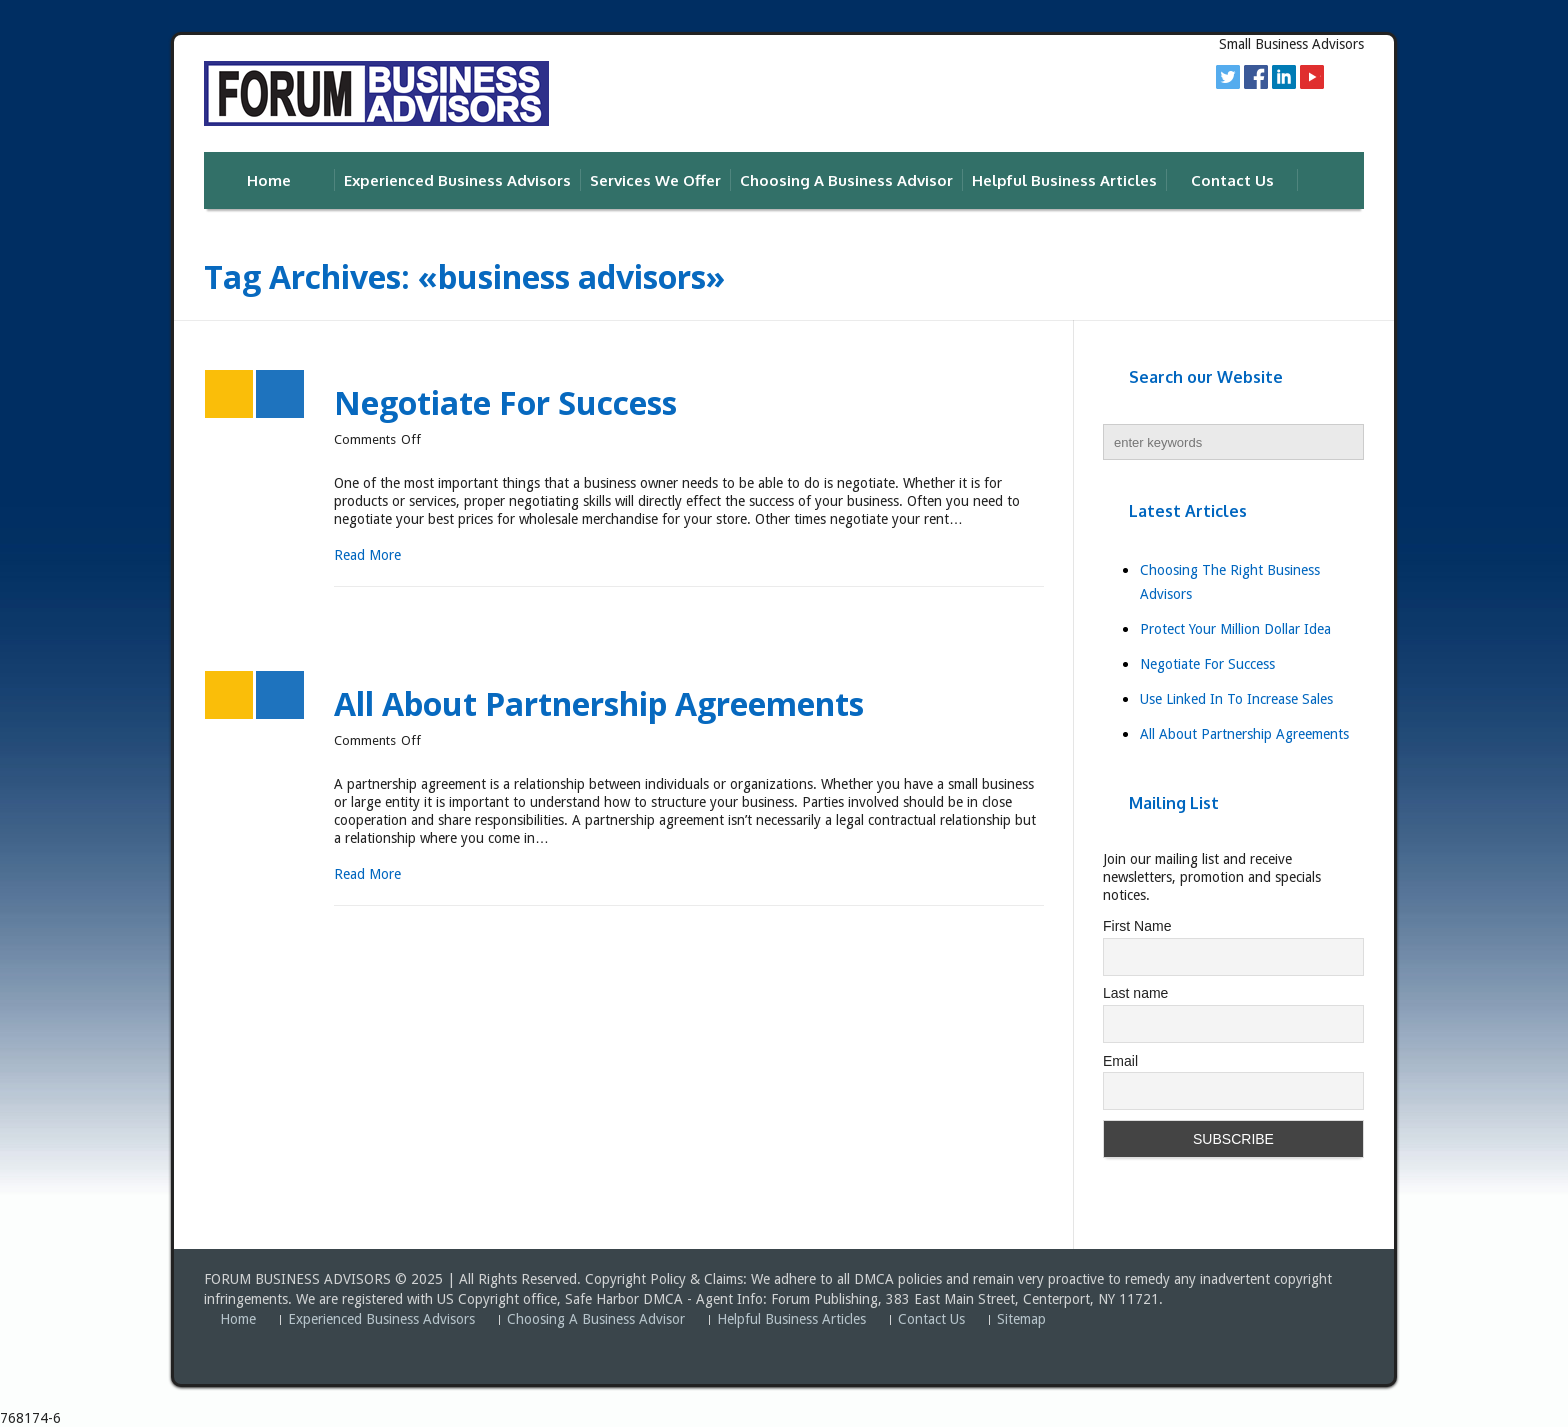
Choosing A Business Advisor (596, 1319)
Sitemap (1021, 1319)
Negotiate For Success (505, 402)
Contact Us (931, 1319)
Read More (367, 555)
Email (1120, 1061)
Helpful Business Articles (791, 1319)
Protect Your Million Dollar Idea (1235, 629)
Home (238, 1319)
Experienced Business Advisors (381, 1319)
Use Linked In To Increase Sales (1236, 699)
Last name (1135, 993)
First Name (1137, 926)
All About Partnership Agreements (599, 703)
